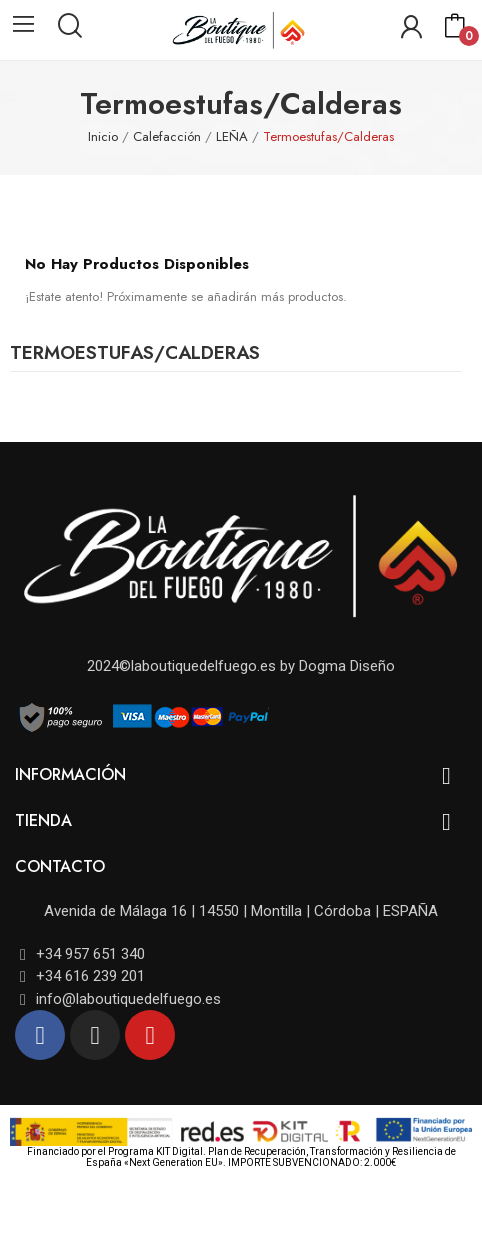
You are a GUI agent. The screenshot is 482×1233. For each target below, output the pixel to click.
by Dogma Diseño (335, 666)
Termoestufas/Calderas (135, 355)
